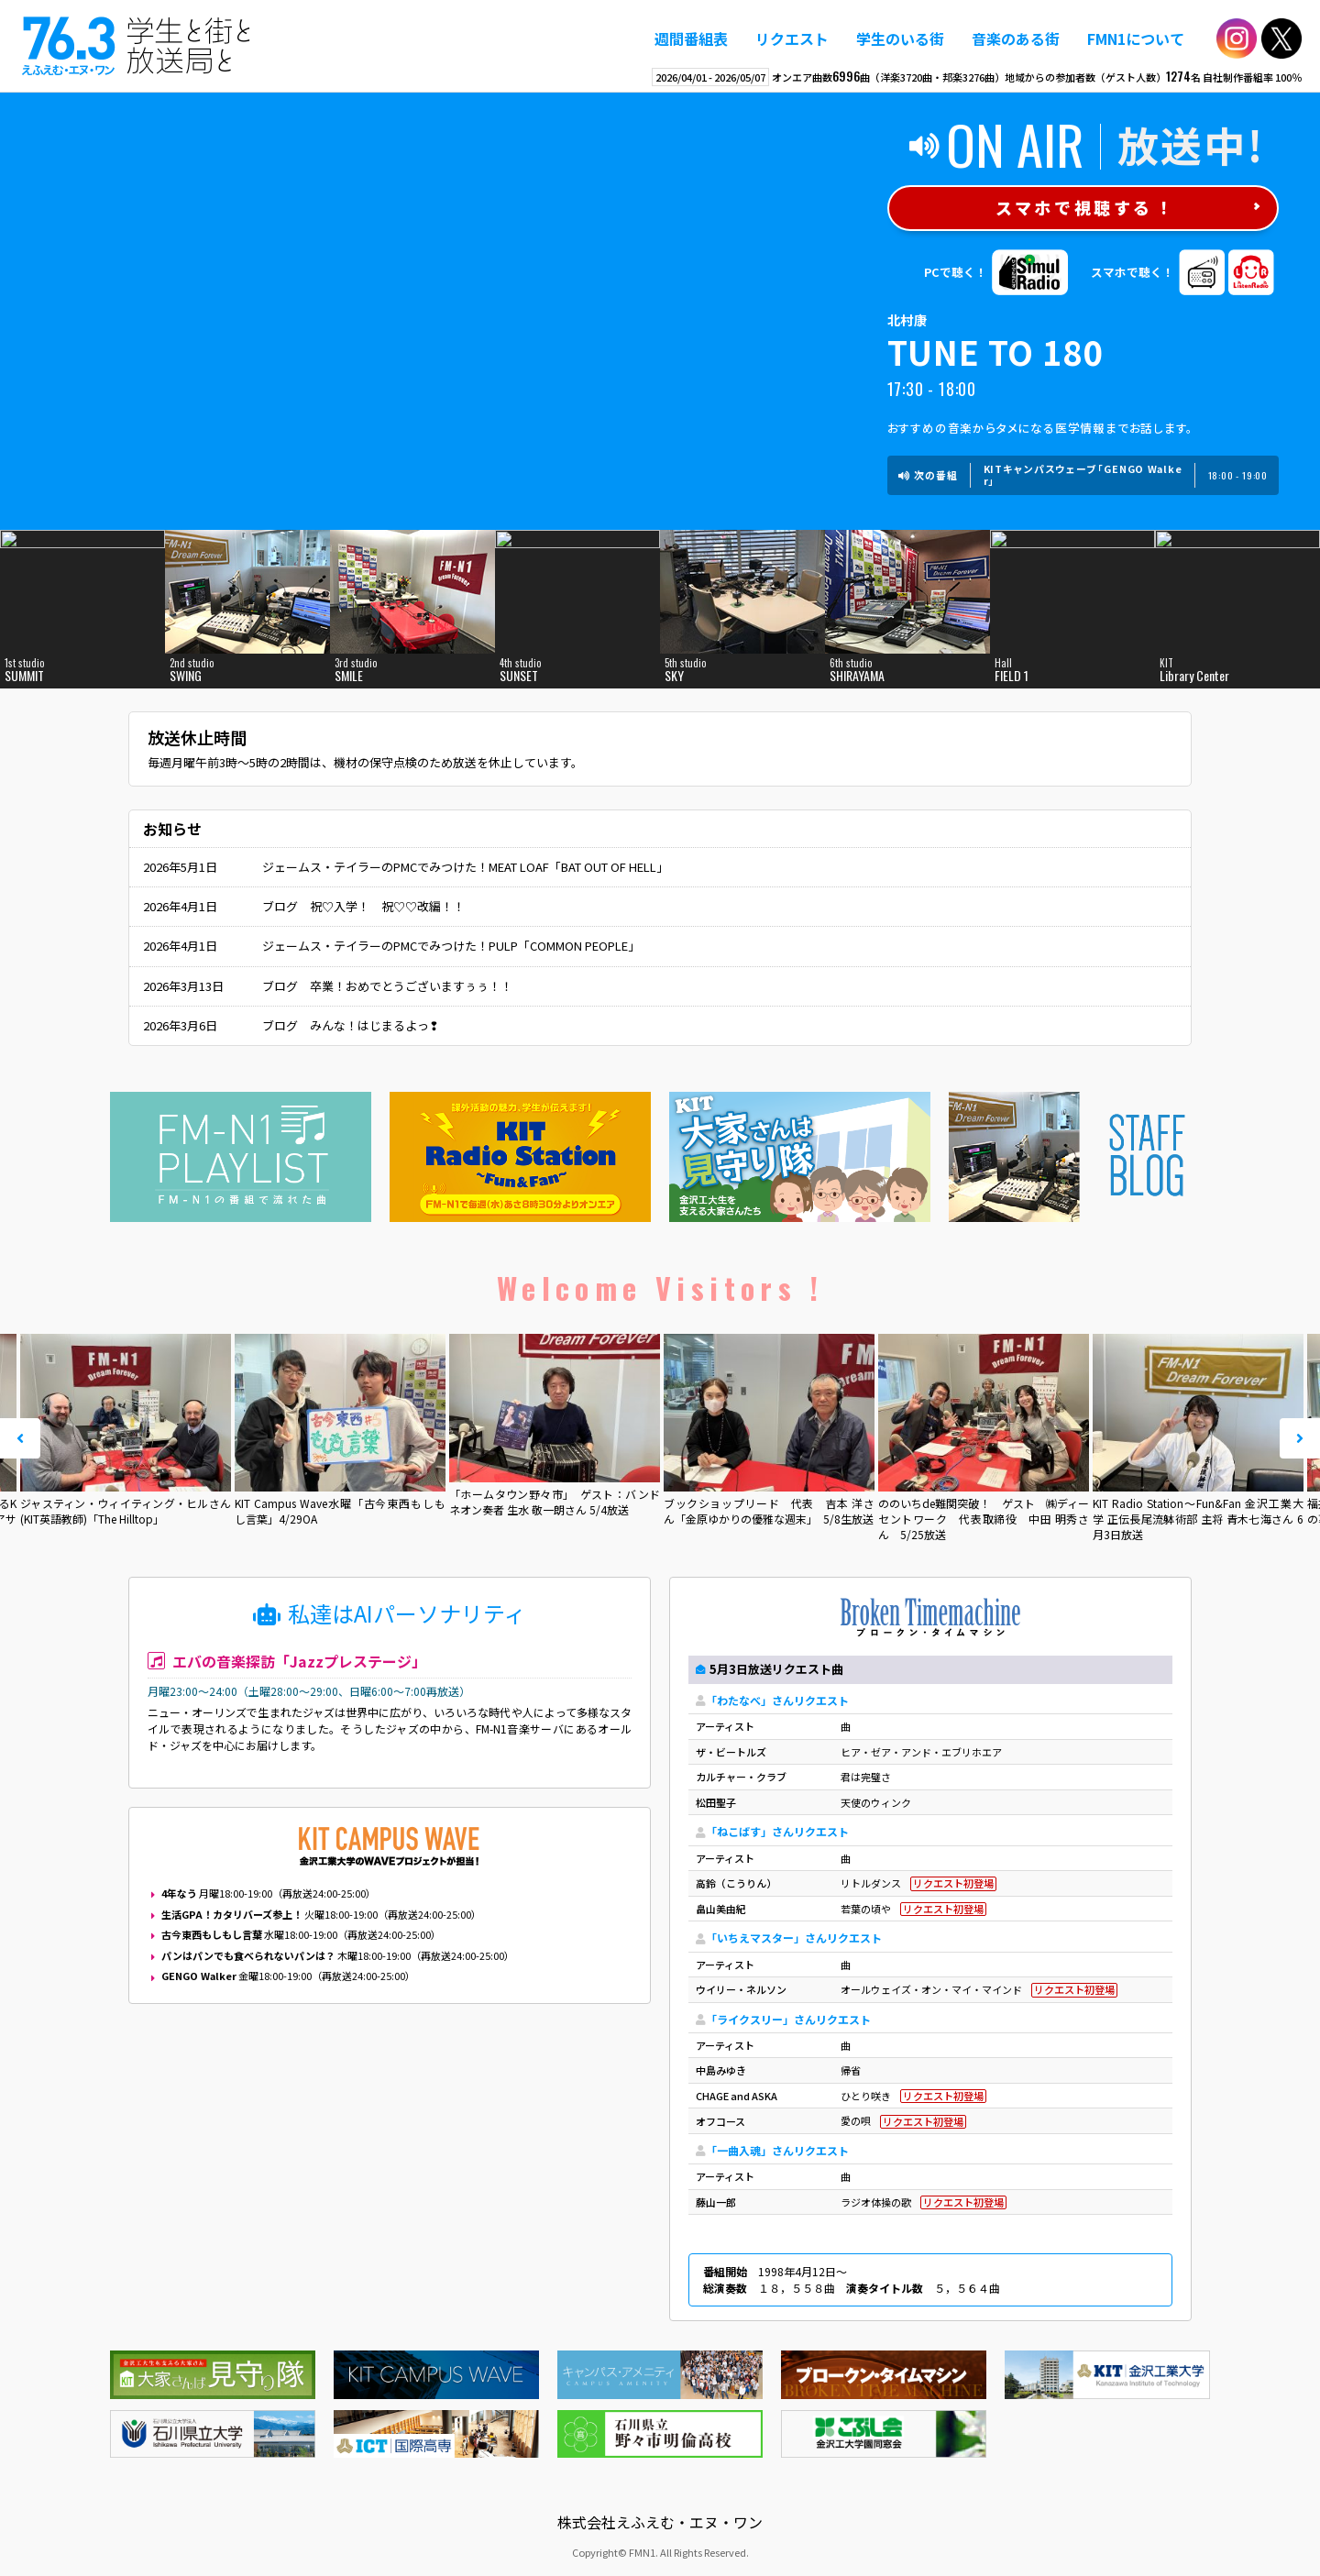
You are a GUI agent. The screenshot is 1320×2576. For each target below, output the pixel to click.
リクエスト (792, 39)
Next (1300, 1438)
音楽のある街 (1016, 39)
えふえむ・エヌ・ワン (136, 46)
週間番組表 (691, 39)
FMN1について (1135, 39)
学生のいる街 (900, 39)
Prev (20, 1438)
